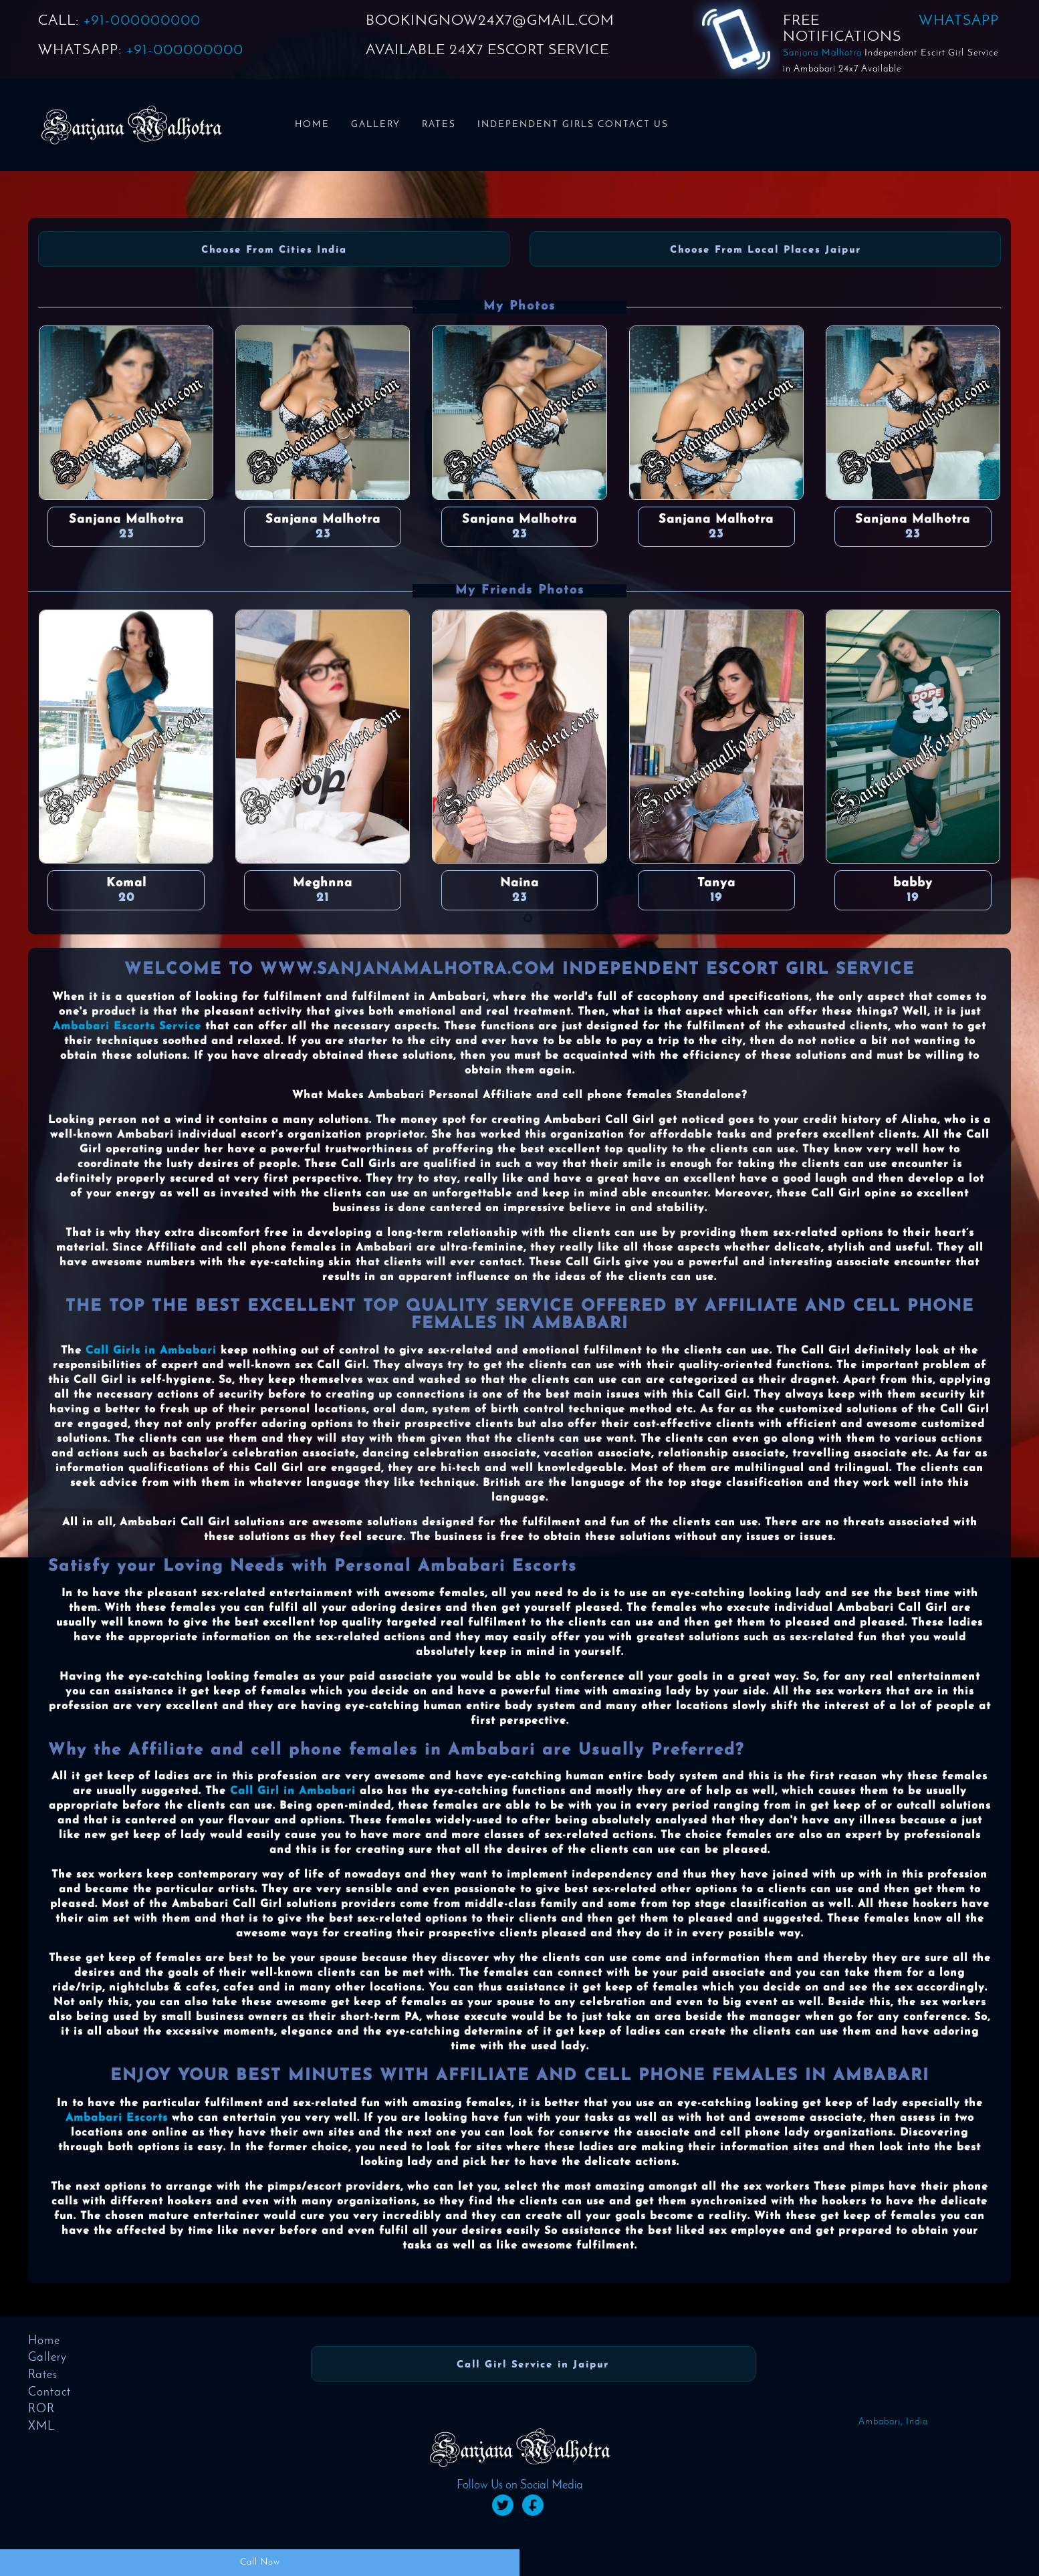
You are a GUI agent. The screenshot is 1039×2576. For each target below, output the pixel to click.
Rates (439, 125)
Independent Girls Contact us (573, 125)
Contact (49, 2392)
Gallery (375, 125)
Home (312, 125)
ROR (41, 2409)
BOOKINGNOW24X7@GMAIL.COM (490, 21)
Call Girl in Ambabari (293, 1791)
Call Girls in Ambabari (151, 1350)
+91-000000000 (142, 21)
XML (41, 2426)
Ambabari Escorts (117, 2118)
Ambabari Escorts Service (127, 1026)
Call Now (260, 2562)
